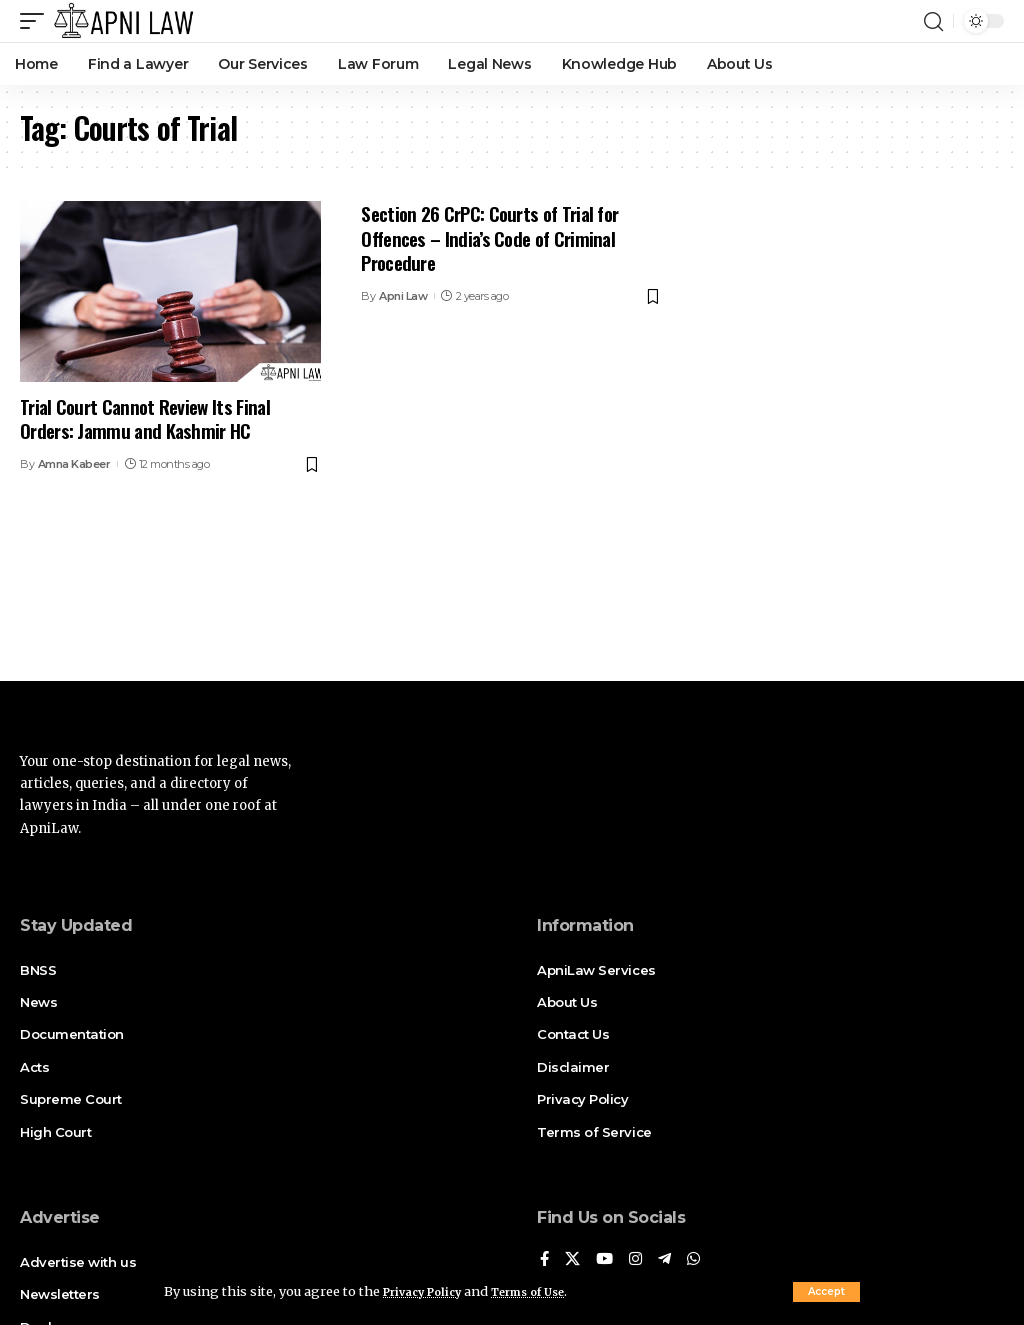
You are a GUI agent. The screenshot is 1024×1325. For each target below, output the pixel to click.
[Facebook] (545, 1260)
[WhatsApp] (699, 1260)
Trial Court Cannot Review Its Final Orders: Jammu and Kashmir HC (145, 418)
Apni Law (403, 296)
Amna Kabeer (74, 464)
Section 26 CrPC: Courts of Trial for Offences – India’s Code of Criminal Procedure (489, 237)
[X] (574, 1260)
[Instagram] (639, 1260)
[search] (933, 21)
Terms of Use (550, 1291)
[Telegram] (669, 1260)
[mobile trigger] (37, 21)
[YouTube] (607, 1260)
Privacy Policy (430, 1291)
